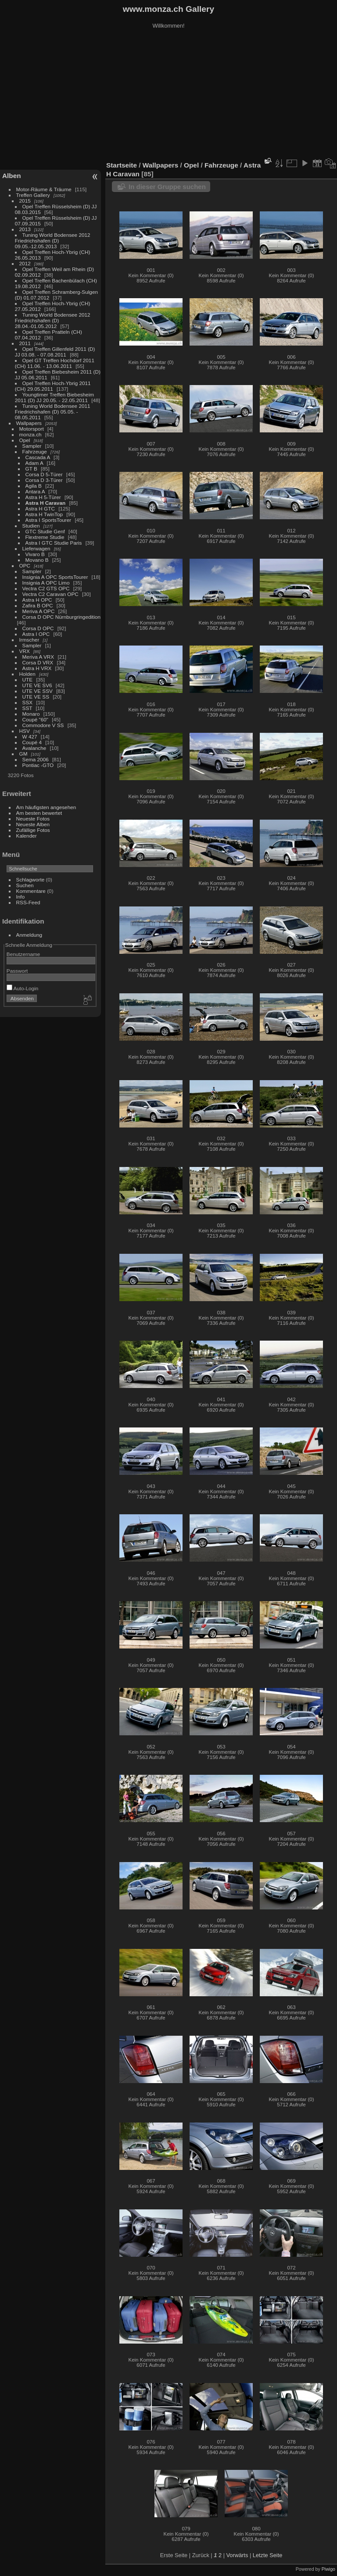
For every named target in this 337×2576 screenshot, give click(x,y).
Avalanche (34, 748)
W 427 (29, 736)
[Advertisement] (168, 96)
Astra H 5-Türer (43, 497)
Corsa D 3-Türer (44, 480)
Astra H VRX (37, 668)
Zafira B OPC (37, 605)
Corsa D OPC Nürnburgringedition (61, 617)
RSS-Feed (28, 902)
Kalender (26, 835)
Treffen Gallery (33, 195)
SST (27, 708)
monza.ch (30, 434)
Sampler (32, 446)
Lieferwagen (36, 548)
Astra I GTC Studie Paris (53, 543)
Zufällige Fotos (33, 830)
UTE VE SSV (37, 691)
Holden (27, 674)
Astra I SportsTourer (48, 520)
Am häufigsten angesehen (46, 807)
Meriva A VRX (38, 657)
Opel (24, 440)
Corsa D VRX (38, 662)
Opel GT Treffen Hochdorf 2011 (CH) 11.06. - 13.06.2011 (54, 363)
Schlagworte (30, 879)
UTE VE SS (35, 696)
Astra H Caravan (45, 503)
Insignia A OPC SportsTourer (55, 577)
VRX (24, 651)
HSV (24, 731)
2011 (25, 343)
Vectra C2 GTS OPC (46, 588)
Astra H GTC (40, 508)
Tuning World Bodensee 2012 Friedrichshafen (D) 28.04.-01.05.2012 (52, 320)
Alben (11, 175)
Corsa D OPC (38, 628)
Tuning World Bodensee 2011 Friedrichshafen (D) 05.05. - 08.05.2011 (52, 411)
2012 (25, 263)
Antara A (35, 491)
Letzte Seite (268, 2555)
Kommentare (31, 891)
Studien (31, 525)
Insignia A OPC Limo (46, 582)
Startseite (121, 165)
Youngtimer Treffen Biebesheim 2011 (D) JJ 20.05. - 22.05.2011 (54, 397)
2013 (25, 229)
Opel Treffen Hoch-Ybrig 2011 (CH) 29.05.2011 (53, 386)
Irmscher (29, 639)
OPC (25, 565)
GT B (31, 468)
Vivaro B (35, 554)
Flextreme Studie (45, 537)
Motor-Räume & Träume (44, 189)
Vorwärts (237, 2555)
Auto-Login (23, 988)
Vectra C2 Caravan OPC (50, 594)
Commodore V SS (43, 725)
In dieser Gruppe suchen (167, 186)
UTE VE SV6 (37, 685)
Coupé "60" (35, 719)
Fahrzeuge (34, 451)
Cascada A (37, 457)
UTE (27, 679)
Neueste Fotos (33, 818)
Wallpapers (29, 423)
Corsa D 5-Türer (44, 474)
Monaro (31, 714)
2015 (25, 200)
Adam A (34, 463)
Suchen (25, 885)
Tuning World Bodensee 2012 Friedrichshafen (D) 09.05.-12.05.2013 (52, 240)
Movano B (37, 560)
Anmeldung (29, 935)
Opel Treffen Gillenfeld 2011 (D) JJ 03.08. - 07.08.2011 (55, 351)
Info (20, 896)
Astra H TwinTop (44, 514)
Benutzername (23, 954)
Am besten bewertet (39, 813)
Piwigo (328, 2569)
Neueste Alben (33, 824)
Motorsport (31, 429)
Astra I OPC (36, 634)
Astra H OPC (37, 600)
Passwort (17, 971)
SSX (27, 702)
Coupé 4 (32, 742)
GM (23, 753)
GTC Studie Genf (45, 531)
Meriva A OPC (38, 611)
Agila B (33, 486)
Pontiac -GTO (38, 765)
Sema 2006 (35, 759)
